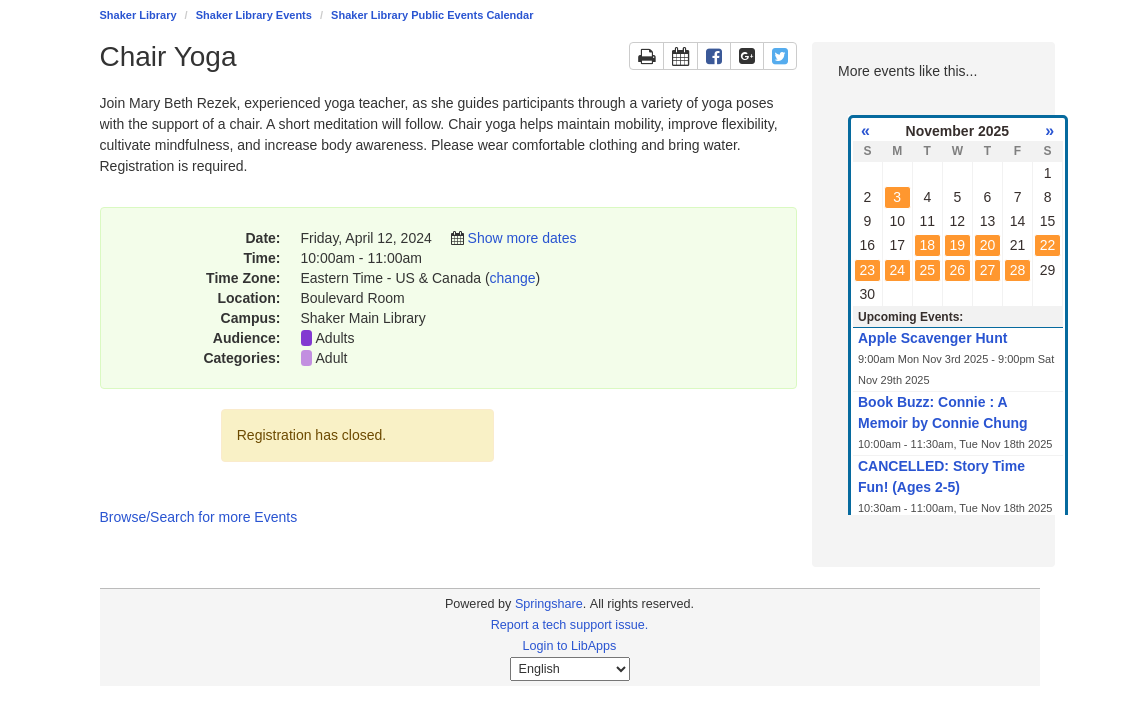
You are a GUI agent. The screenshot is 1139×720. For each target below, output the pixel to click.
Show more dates (522, 238)
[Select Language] (570, 669)
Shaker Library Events (254, 15)
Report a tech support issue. (570, 625)
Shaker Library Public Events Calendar (432, 15)
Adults (335, 338)
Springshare (549, 604)
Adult (332, 358)
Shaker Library (138, 15)
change (513, 278)
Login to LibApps (570, 646)
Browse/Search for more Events (199, 517)
